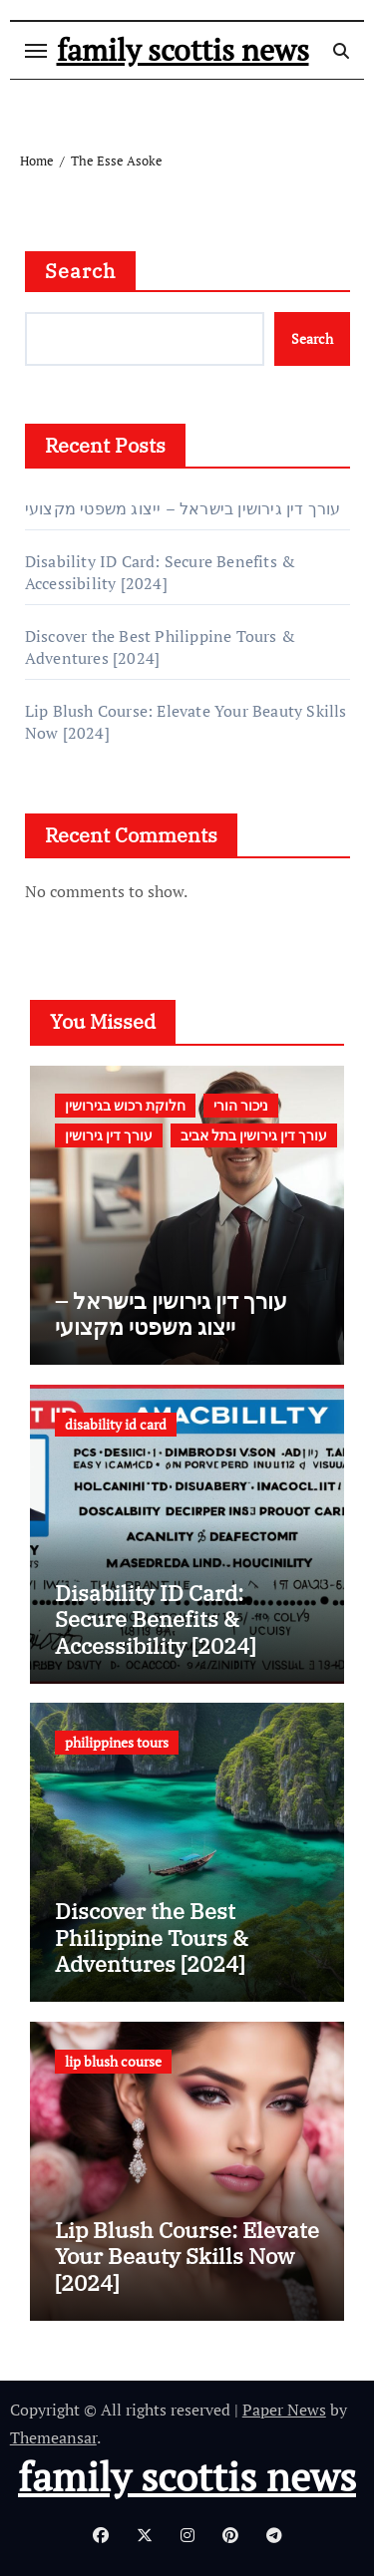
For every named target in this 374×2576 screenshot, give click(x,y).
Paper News (284, 2409)
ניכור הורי (240, 1105)
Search (81, 270)
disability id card (116, 1424)
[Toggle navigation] (36, 51)
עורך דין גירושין (109, 1135)
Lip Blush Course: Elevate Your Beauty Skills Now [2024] (187, 2256)
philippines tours (117, 1742)
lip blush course (113, 2061)
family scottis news (183, 50)
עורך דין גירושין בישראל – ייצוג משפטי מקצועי (183, 508)
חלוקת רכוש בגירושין (125, 1105)
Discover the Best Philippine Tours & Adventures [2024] (151, 1937)
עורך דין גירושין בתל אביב (254, 1135)
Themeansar (53, 2437)
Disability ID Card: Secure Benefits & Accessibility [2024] (160, 572)
